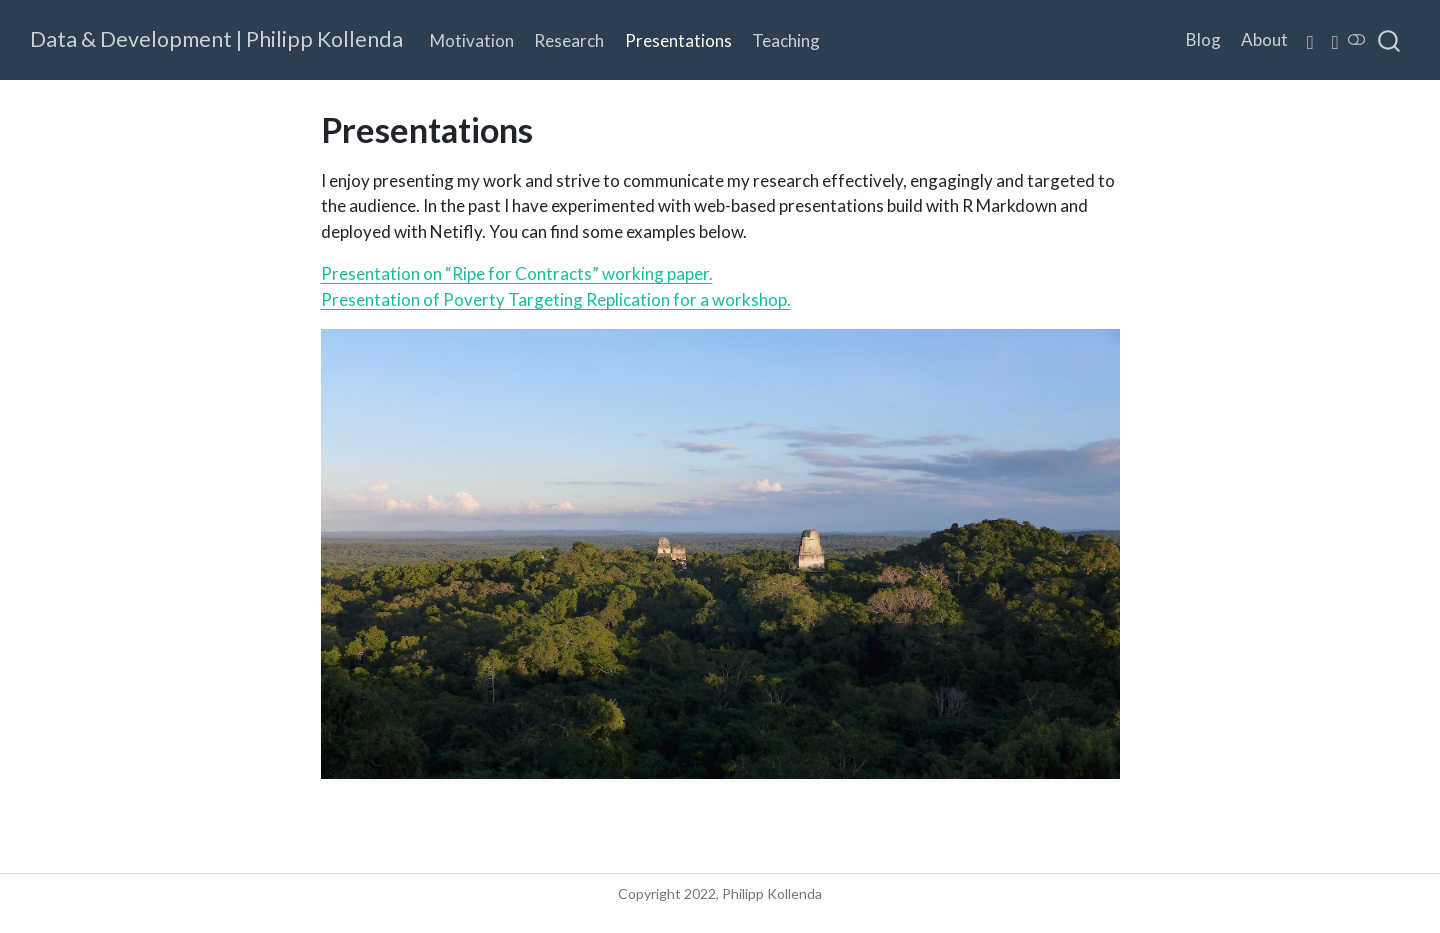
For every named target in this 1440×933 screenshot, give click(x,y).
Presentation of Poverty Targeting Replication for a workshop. (556, 299)
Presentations (678, 40)
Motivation (472, 40)
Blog (1203, 39)
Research (569, 40)
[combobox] (1390, 40)
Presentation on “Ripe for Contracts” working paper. (517, 273)
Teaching (786, 40)
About (1264, 39)
